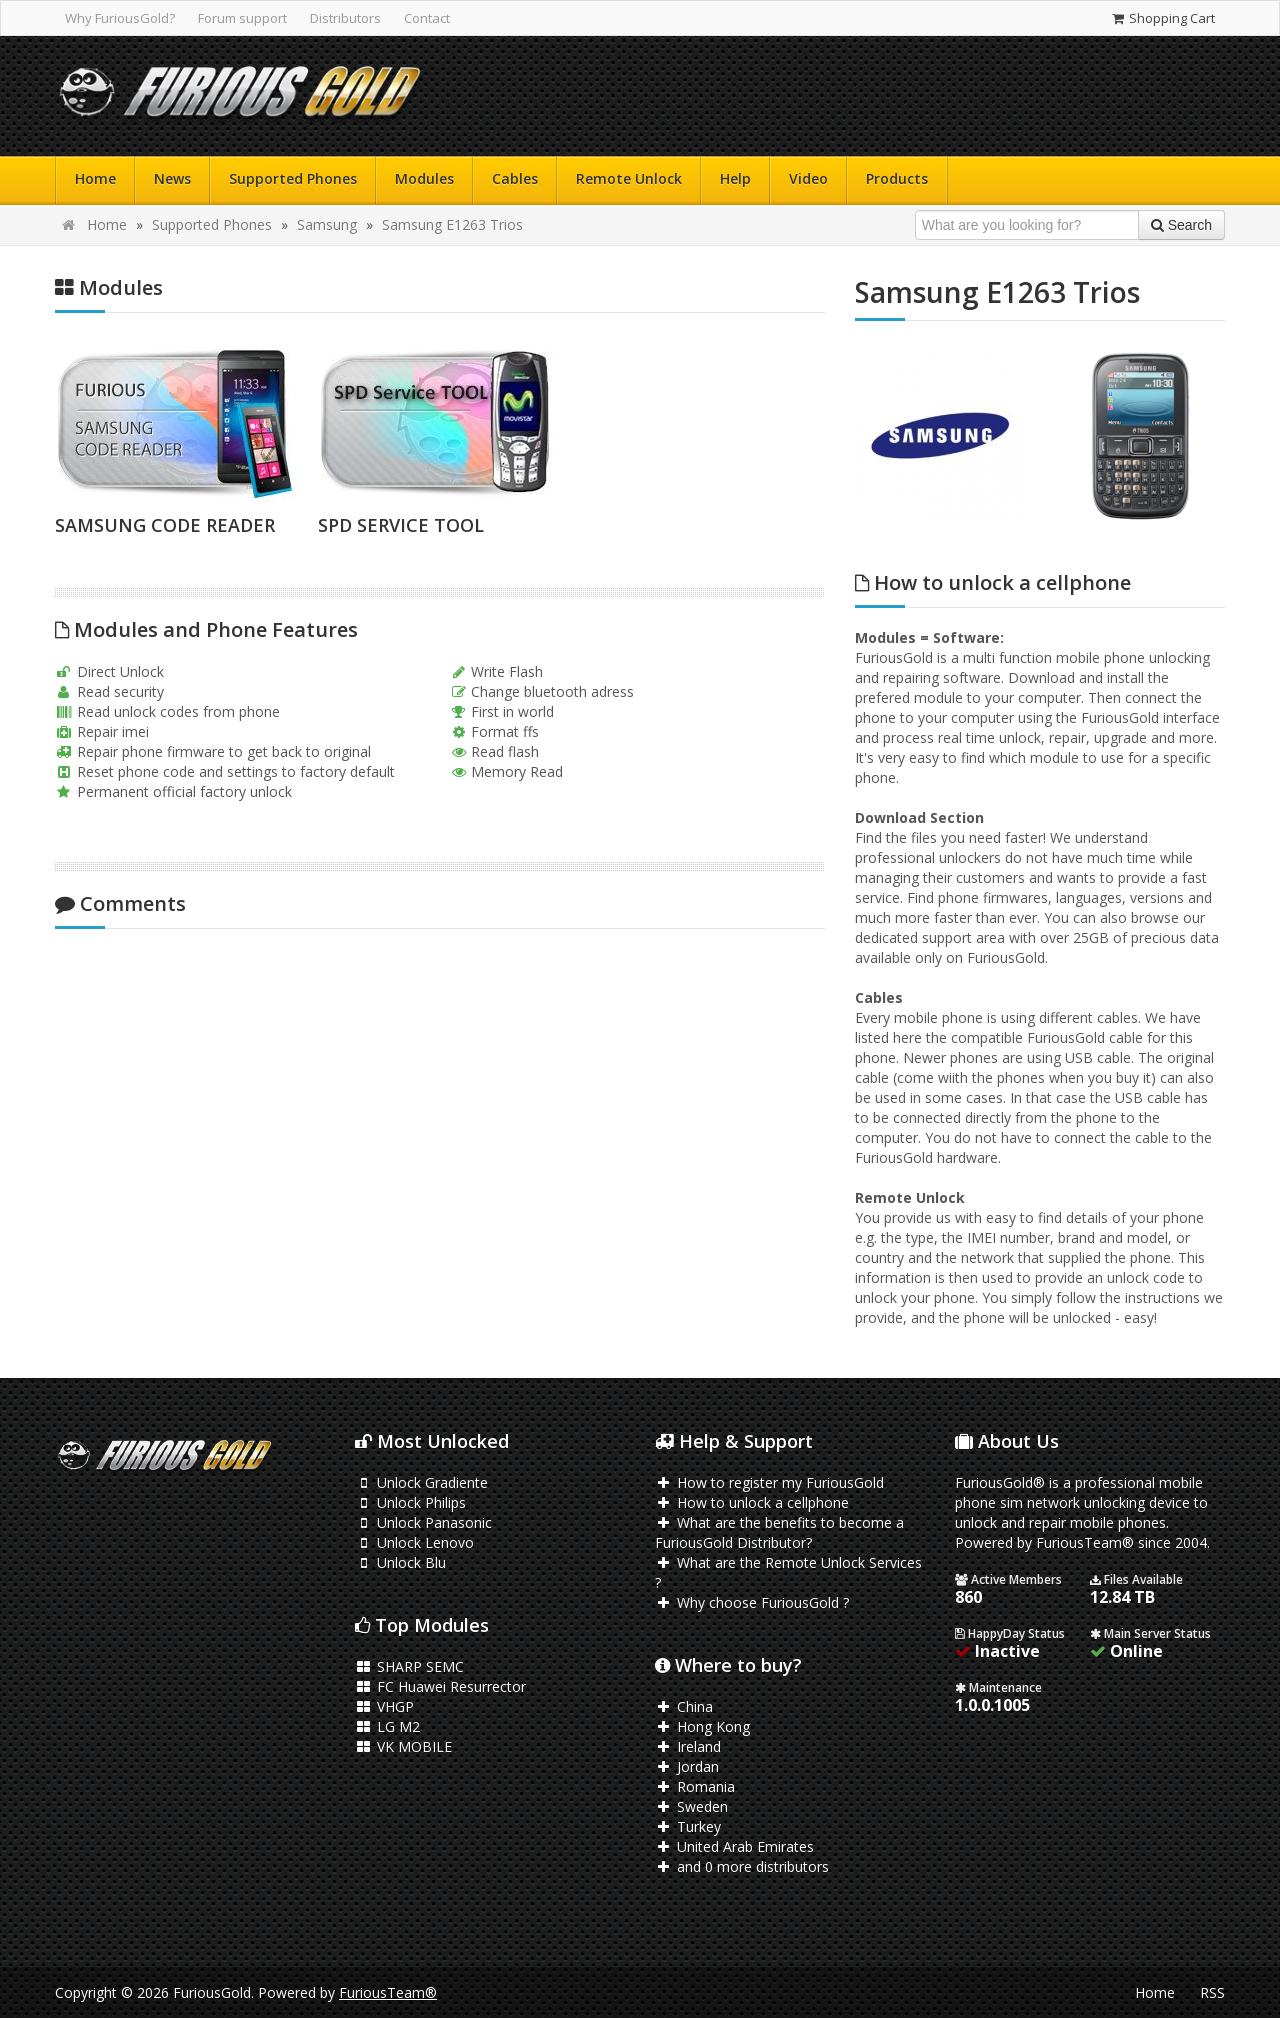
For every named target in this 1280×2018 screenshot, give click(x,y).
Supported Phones (293, 178)
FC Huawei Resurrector (440, 1686)
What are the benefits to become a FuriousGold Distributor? (779, 1532)
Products (897, 178)
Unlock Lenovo (414, 1542)
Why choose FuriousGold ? (752, 1602)
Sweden (691, 1806)
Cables (515, 178)
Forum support (242, 18)
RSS (1212, 1992)
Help (735, 178)
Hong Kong (702, 1726)
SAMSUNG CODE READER (165, 525)
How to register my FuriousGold (769, 1482)
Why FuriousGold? (120, 18)
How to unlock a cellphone (752, 1502)
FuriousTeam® (388, 1992)
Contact (427, 18)
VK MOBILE (403, 1746)
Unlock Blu (400, 1562)
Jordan (687, 1766)
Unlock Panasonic (423, 1522)
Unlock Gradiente (421, 1482)
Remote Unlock (629, 178)
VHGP (384, 1706)
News (172, 178)
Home (95, 178)
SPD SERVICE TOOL (401, 525)
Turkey (688, 1826)
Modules (424, 178)
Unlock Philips (410, 1502)
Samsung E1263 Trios (452, 224)
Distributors (345, 18)
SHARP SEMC (409, 1666)
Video (808, 178)
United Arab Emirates (734, 1846)
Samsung (327, 224)
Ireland (688, 1746)
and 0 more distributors (742, 1866)
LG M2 (387, 1726)
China (684, 1706)
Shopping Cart (1162, 18)
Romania (695, 1786)
